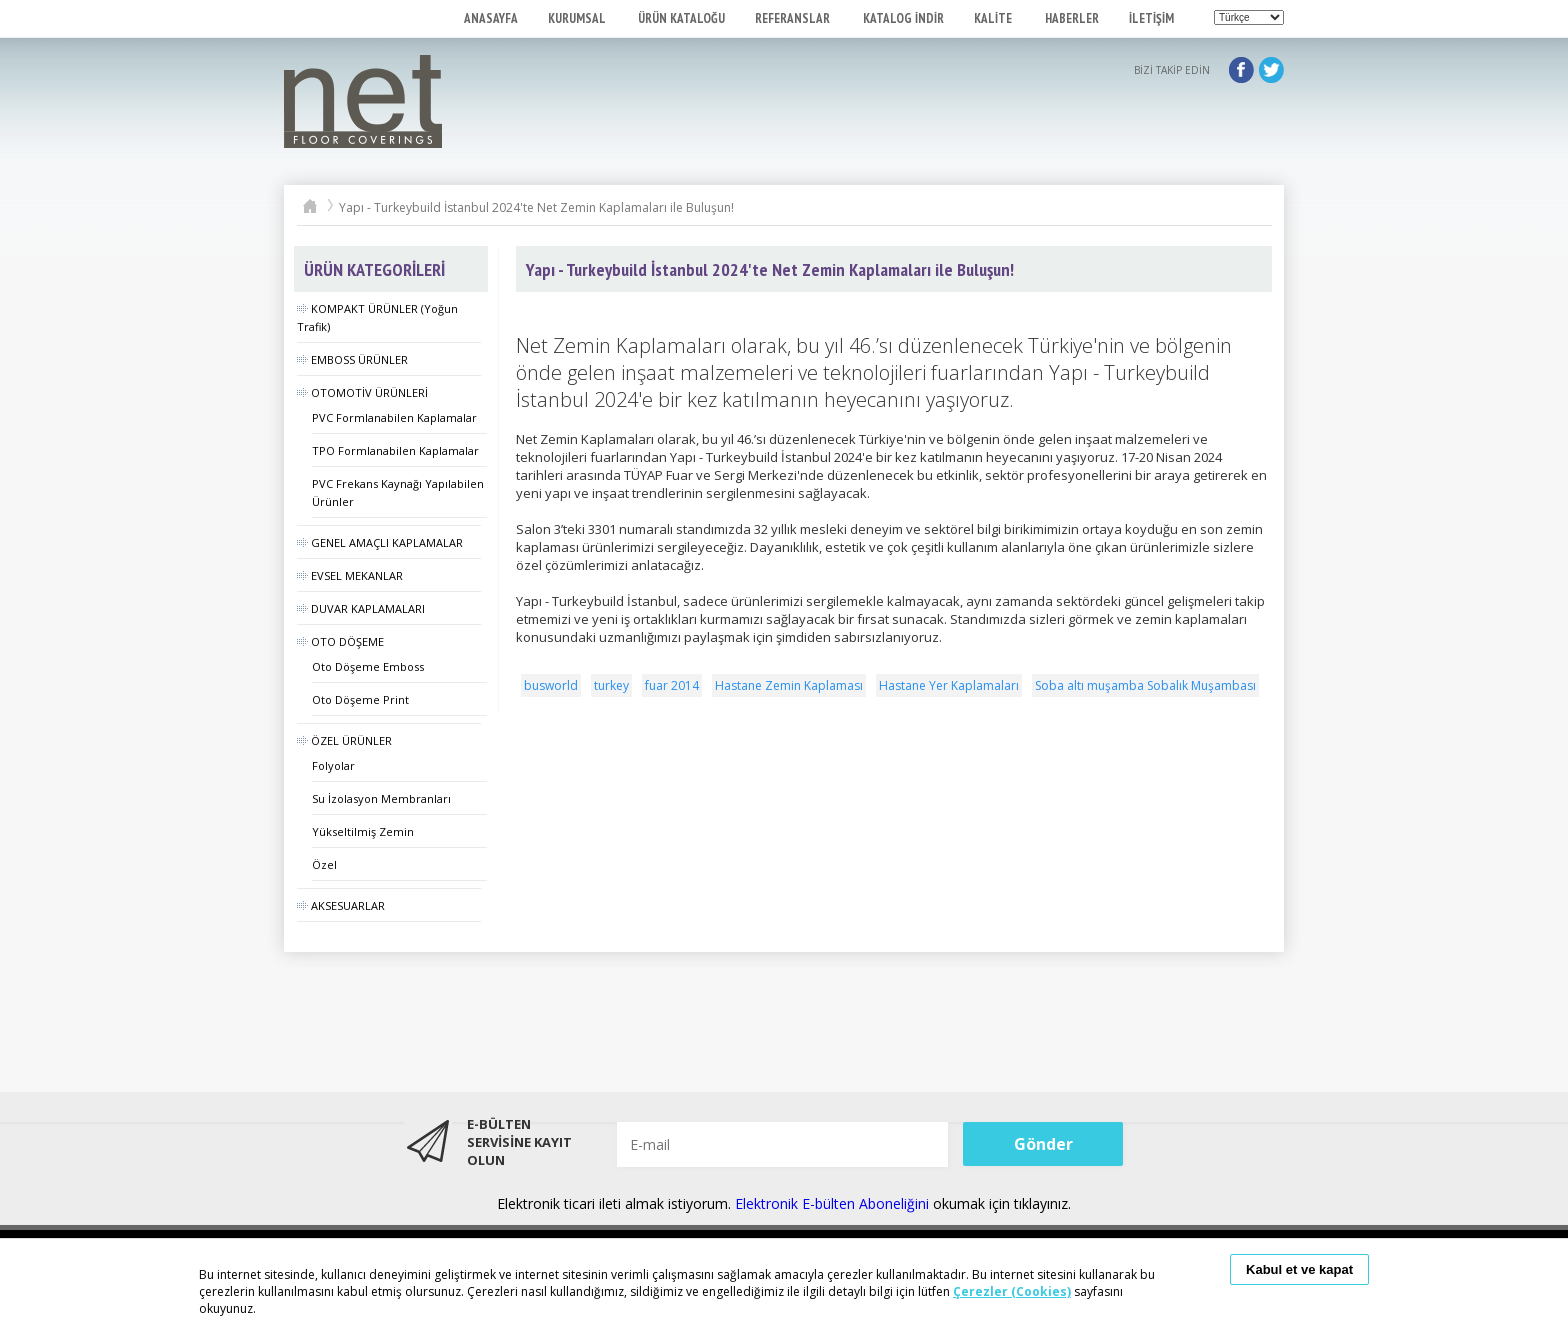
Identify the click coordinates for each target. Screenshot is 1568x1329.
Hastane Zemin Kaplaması (789, 685)
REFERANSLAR (794, 18)
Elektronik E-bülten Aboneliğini (834, 1203)
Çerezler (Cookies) (1012, 1291)
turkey (611, 685)
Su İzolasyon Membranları (381, 798)
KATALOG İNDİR (903, 18)
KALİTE (994, 18)
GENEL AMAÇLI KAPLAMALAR (380, 542)
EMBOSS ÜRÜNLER (352, 359)
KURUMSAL (578, 18)
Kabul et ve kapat (1299, 1269)
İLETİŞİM (1151, 18)
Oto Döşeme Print (360, 699)
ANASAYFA (491, 18)
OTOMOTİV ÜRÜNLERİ (362, 392)
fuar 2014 (672, 685)
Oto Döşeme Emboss (368, 666)
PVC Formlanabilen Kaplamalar (394, 417)
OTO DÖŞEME (340, 641)
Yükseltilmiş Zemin (363, 831)
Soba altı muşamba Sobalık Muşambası (1145, 685)
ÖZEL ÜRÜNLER (344, 740)
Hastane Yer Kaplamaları (949, 685)
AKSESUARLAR (341, 905)
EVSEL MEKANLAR (350, 575)
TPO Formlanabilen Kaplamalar (395, 450)
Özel (324, 864)
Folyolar (333, 765)
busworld (551, 685)
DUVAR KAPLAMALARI (361, 608)
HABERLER (1072, 18)
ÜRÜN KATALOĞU (681, 18)
